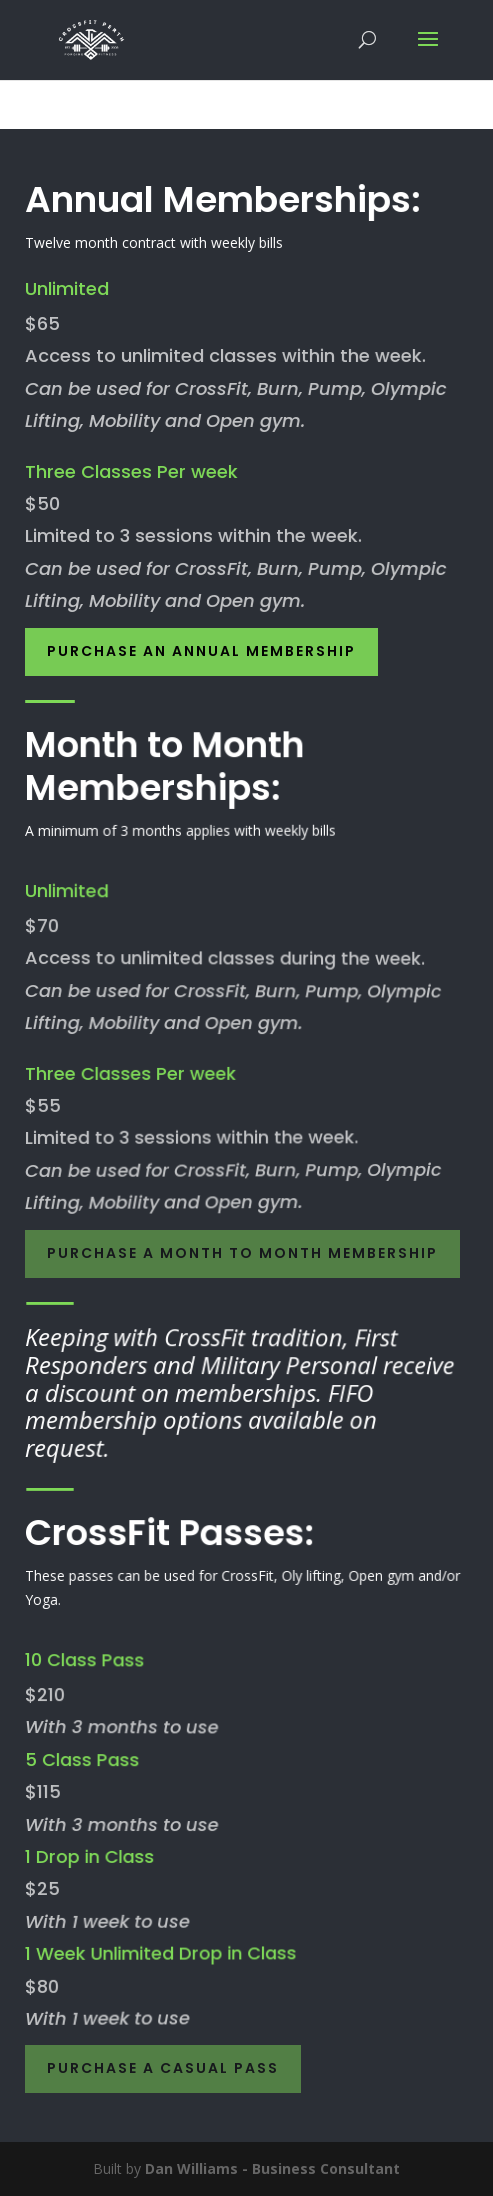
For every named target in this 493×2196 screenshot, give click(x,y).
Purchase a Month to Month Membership (242, 1253)
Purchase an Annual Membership (201, 651)
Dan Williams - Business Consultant (272, 2168)
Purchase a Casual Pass (163, 2068)
